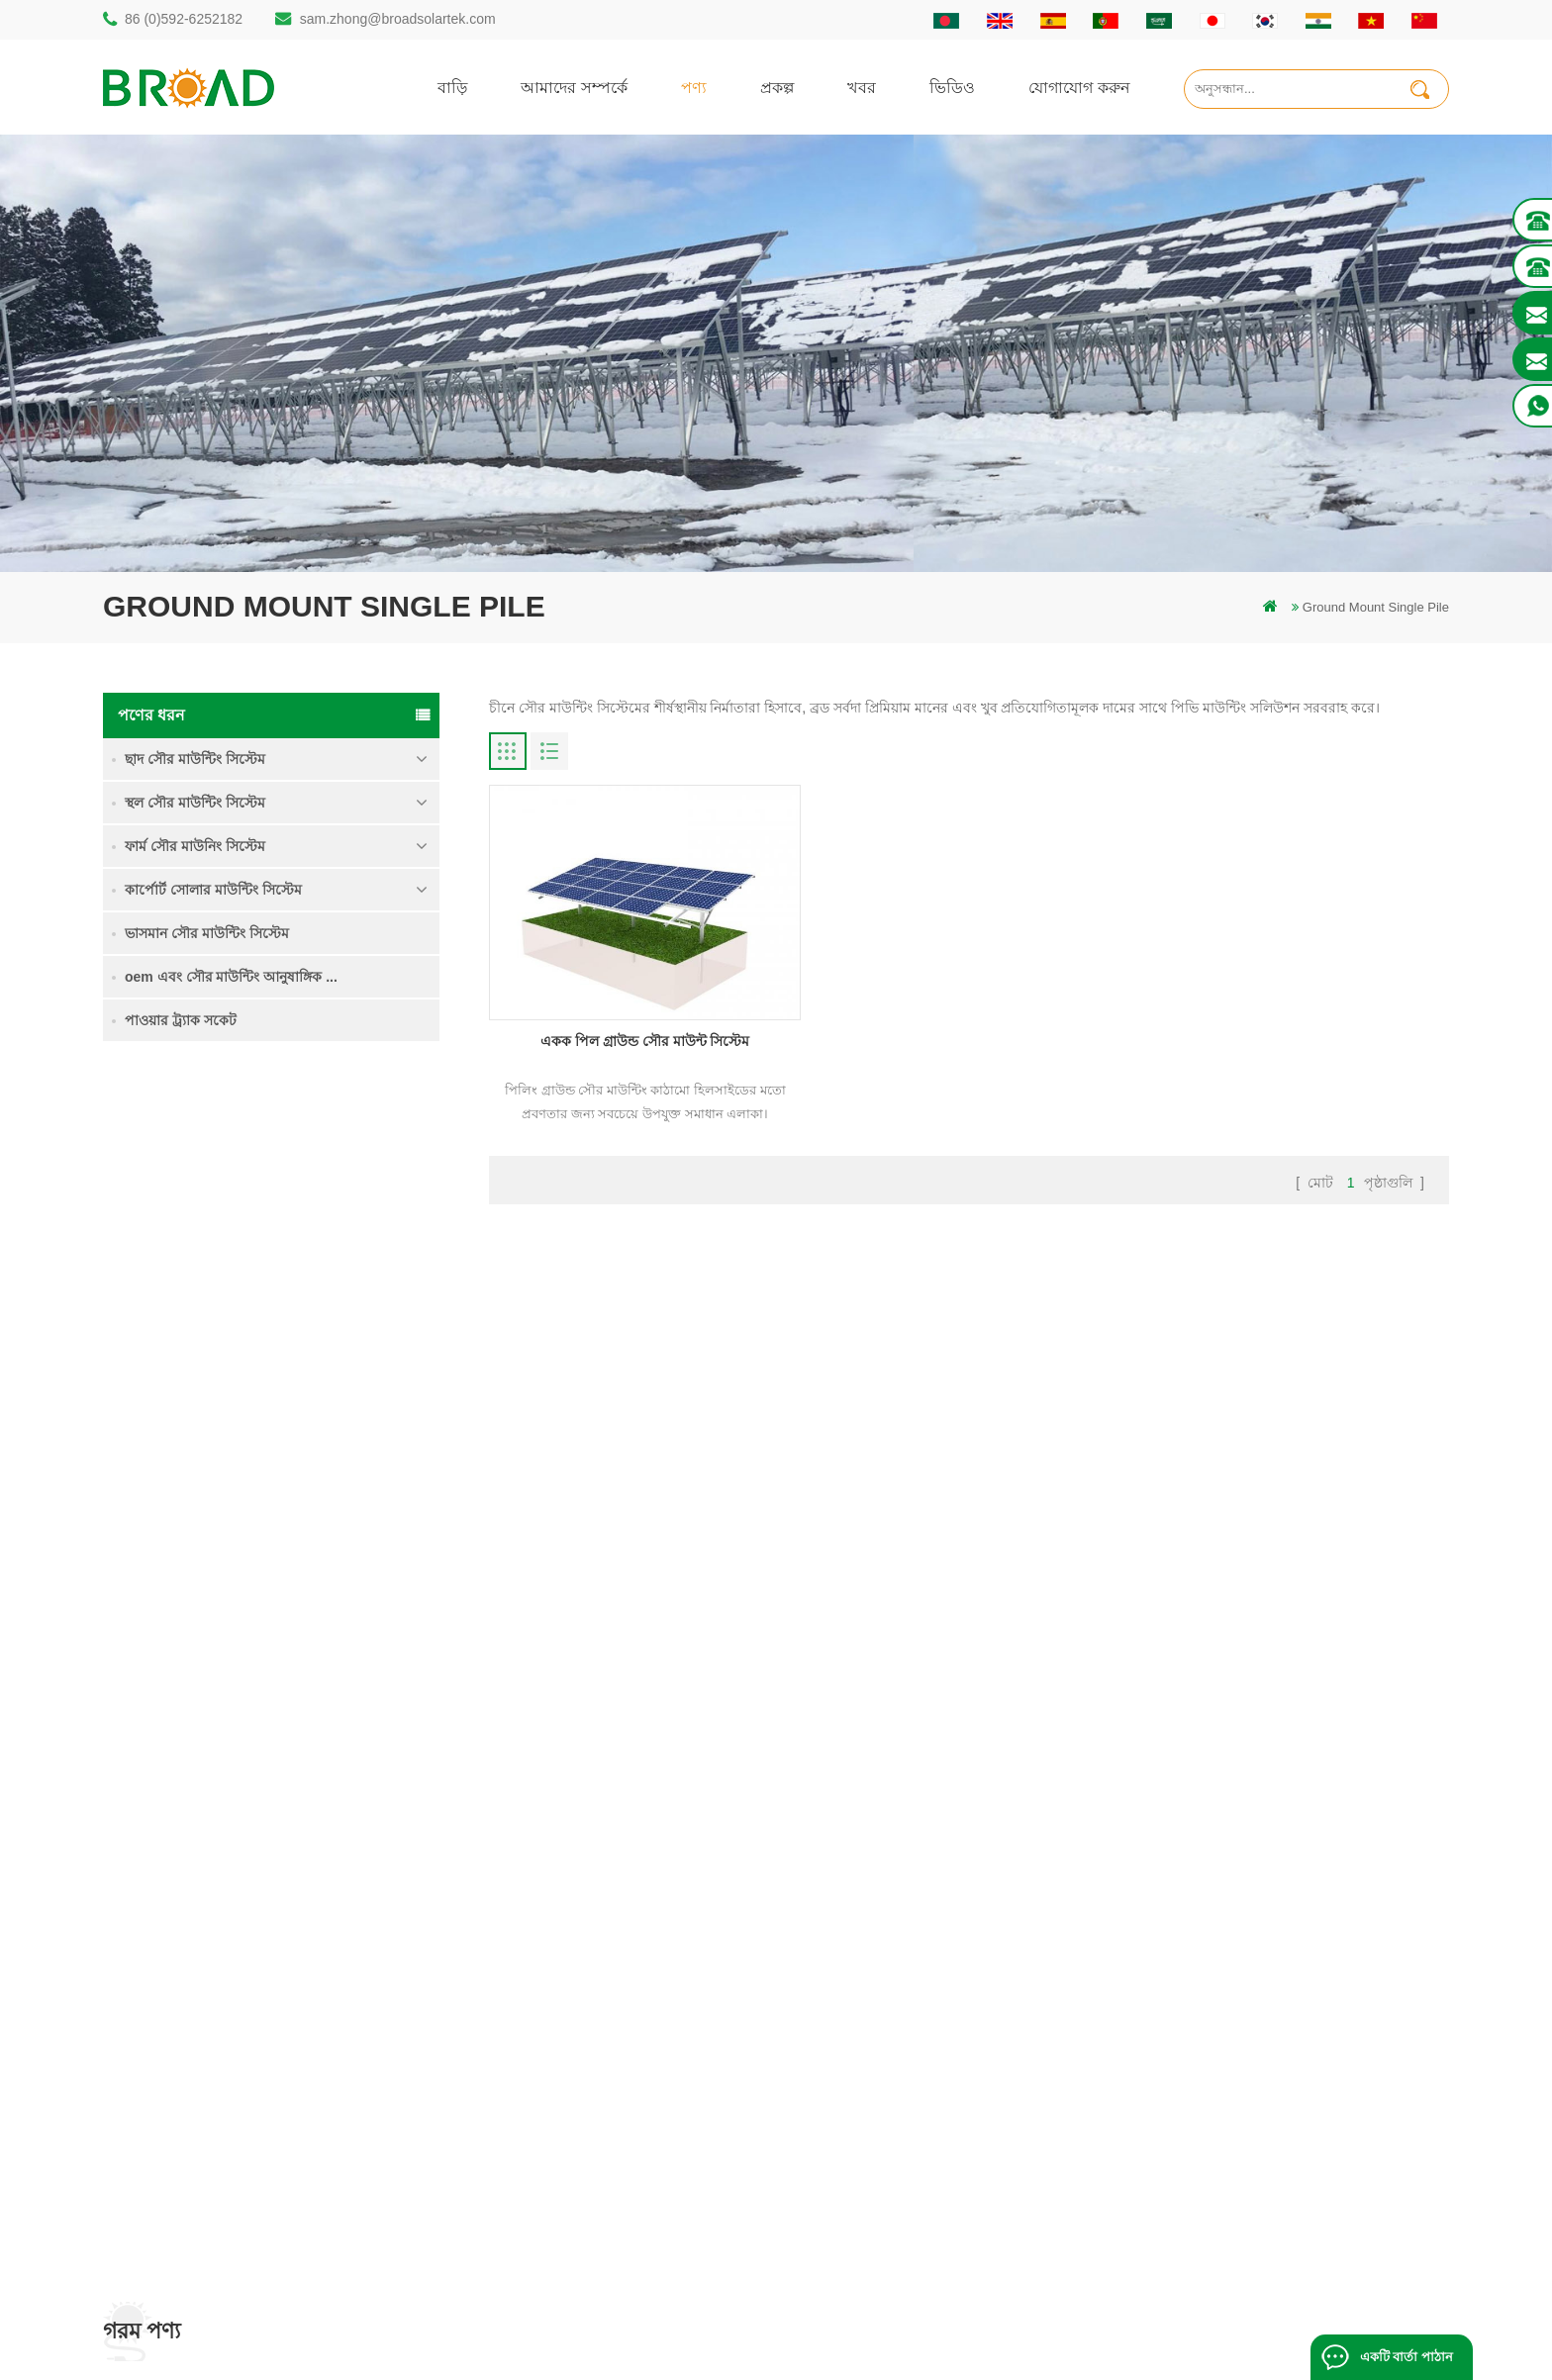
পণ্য (694, 86)
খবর (861, 86)
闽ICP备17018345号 (943, 2335)
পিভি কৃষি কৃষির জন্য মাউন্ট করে (617, 2109)
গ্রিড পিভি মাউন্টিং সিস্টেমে (605, 2075)
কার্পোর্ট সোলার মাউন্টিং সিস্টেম (213, 890)
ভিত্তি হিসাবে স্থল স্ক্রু (585, 2210)
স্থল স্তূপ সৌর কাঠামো (589, 1941)
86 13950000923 (189, 2065)
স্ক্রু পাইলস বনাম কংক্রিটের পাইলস (622, 2008)
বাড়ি (452, 86)
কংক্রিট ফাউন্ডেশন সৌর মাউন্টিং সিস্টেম (319, 1550)
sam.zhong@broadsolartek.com (398, 19)
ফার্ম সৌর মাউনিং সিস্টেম (195, 846)
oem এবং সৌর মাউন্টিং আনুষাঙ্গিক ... (231, 977)
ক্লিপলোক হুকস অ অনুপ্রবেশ (332, 1657)
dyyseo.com (1112, 2335)
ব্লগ (892, 2042)
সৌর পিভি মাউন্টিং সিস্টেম (603, 2042)
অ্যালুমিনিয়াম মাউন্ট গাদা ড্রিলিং (618, 1974)
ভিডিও (952, 86)
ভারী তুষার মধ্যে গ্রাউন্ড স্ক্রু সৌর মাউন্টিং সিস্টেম (341, 1430)
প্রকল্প (777, 86)
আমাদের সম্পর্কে (574, 86)
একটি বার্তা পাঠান (1406, 2356)
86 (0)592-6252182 (183, 19)
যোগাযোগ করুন (1079, 86)
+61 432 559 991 (189, 2186)
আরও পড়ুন (290, 1233)
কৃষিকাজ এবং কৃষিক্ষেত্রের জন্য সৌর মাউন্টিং (649, 2143)
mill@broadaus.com (197, 2145)
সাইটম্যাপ (909, 2075)
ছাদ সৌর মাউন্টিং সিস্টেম (195, 759)
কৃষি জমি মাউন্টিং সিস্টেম (324, 1297)
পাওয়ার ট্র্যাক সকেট (181, 1020)
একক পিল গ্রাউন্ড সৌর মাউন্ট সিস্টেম (336, 1189)
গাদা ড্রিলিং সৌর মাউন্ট (595, 1907)
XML (897, 2109)
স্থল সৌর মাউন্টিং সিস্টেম (195, 802)
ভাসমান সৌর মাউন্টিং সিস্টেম (207, 933)
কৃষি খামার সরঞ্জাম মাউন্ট (598, 2176)
